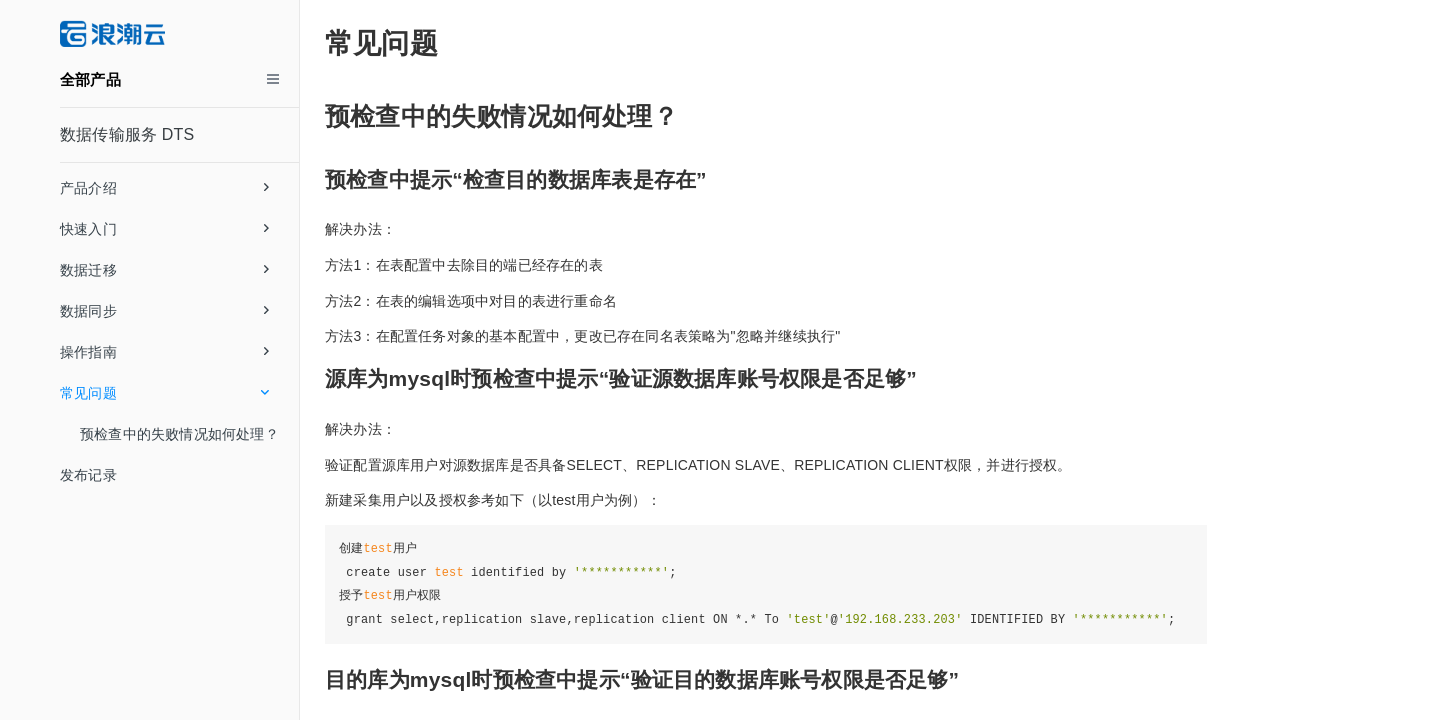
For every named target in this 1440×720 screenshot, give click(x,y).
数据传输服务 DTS (127, 134)
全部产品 (90, 79)
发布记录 (88, 475)
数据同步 (164, 311)
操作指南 (164, 352)
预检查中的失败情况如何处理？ (179, 434)
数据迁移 (164, 270)
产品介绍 (164, 188)
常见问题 (164, 393)
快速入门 (164, 229)
